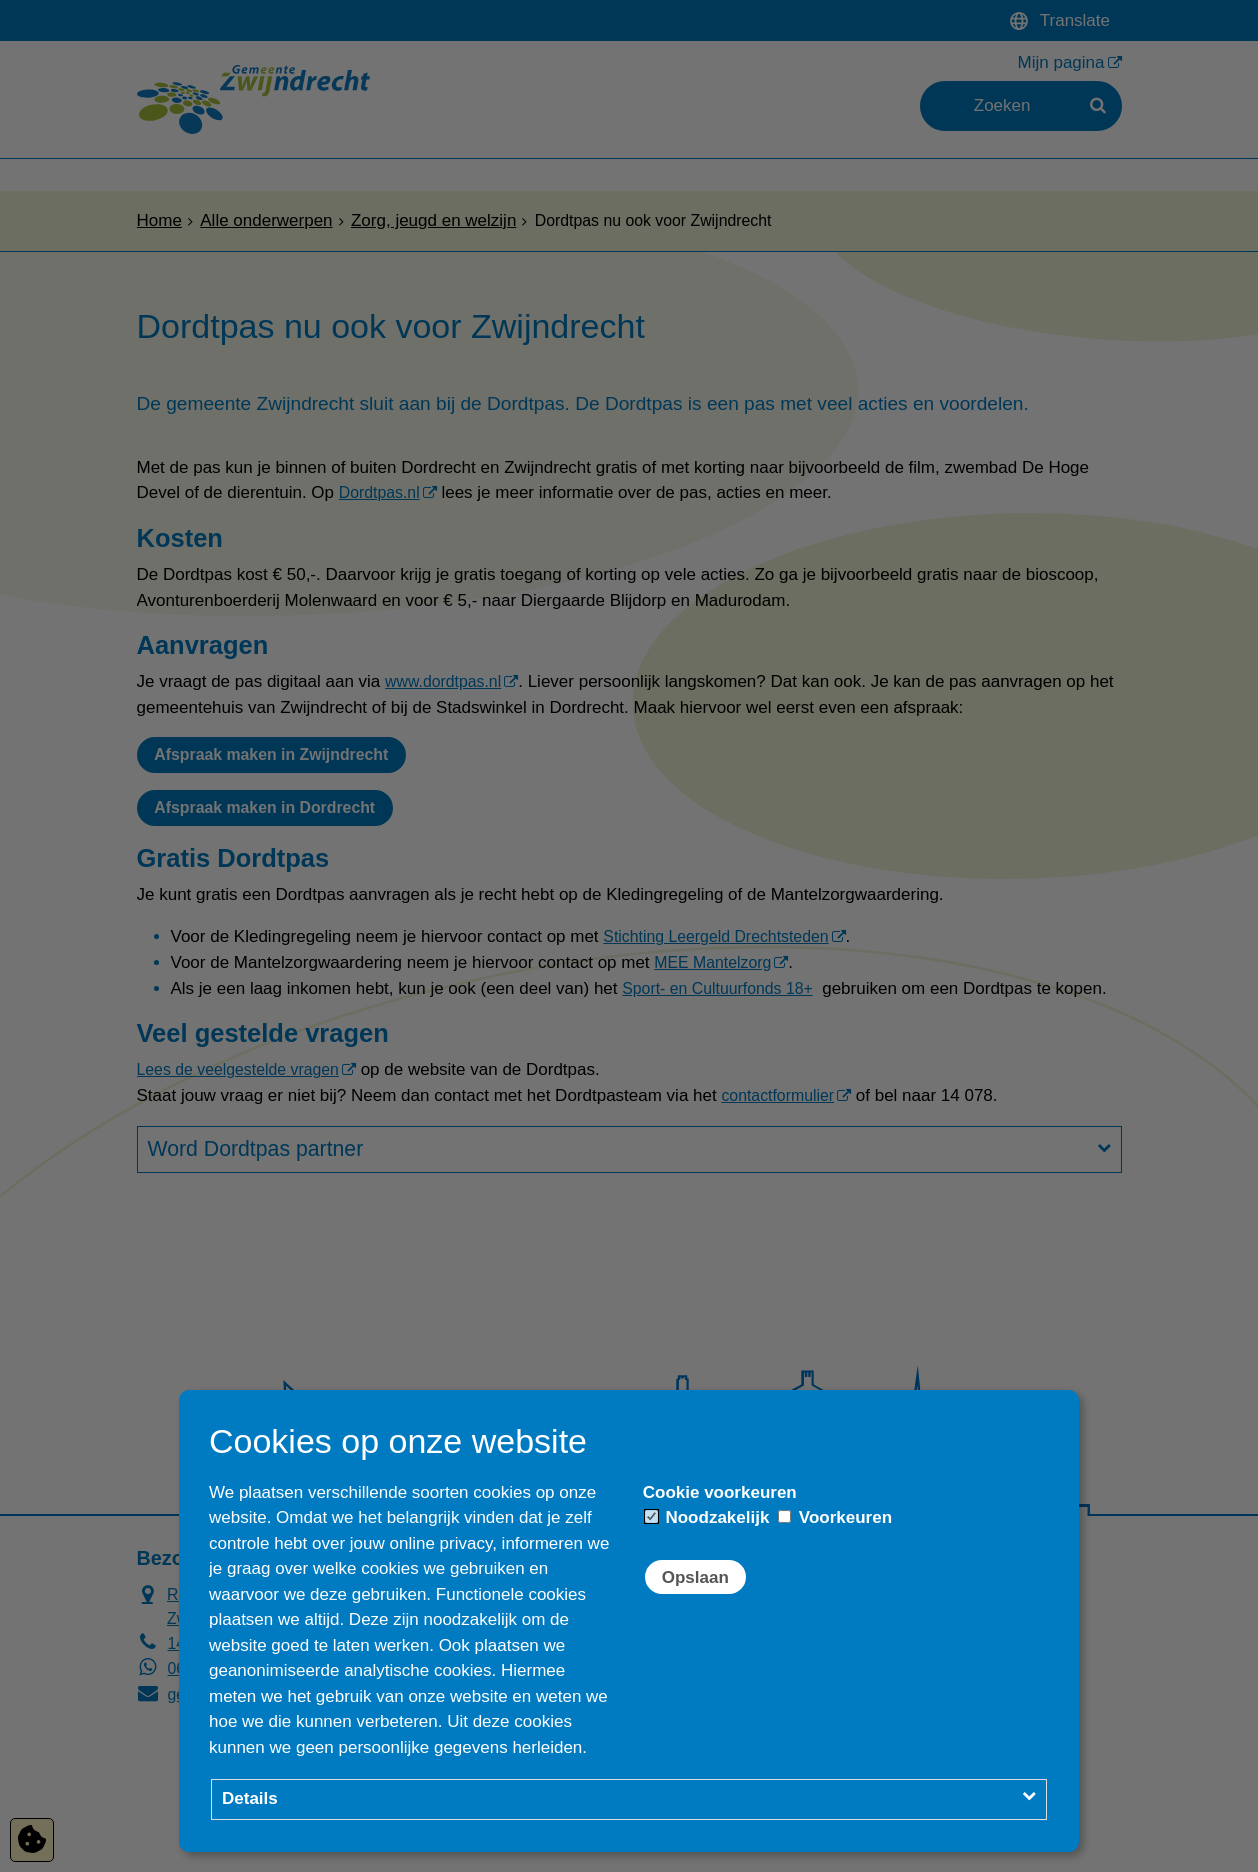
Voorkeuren (835, 1517)
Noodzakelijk (707, 1517)
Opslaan (695, 1577)
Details (250, 1798)
